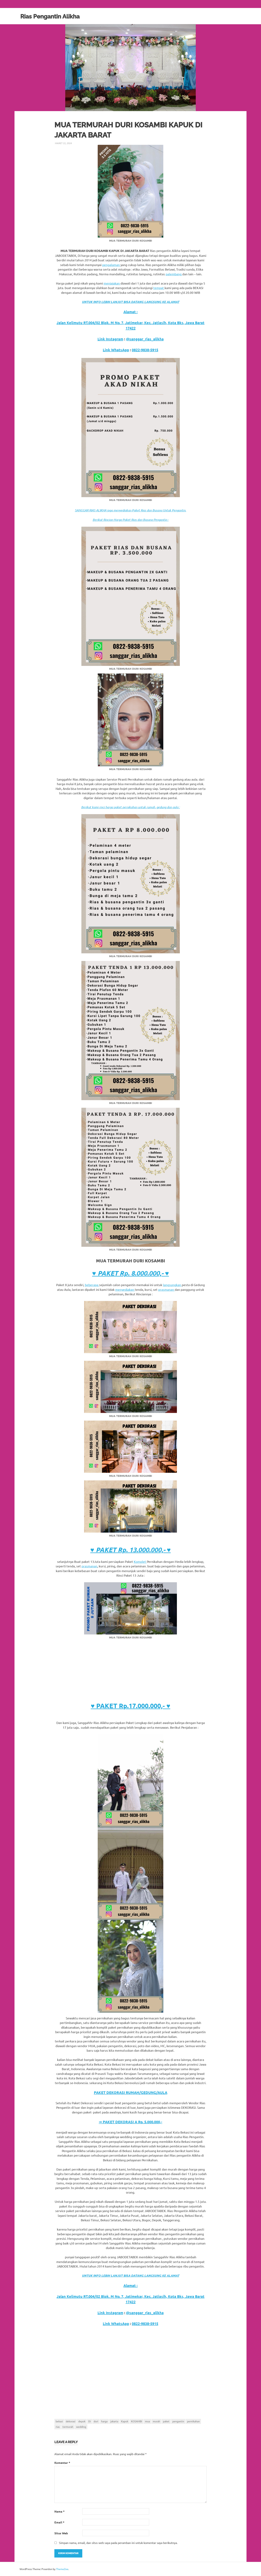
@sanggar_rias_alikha (145, 339)
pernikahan (193, 2421)
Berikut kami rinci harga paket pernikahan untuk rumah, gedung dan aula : (130, 807)
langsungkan (172, 1285)
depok (81, 2421)
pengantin (178, 2421)
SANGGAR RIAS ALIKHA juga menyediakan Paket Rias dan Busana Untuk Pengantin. (130, 510)
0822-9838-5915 (145, 349)
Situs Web (61, 2533)
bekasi (59, 2421)
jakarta (114, 2421)
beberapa (92, 1285)
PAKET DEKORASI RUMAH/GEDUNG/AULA (130, 2092)
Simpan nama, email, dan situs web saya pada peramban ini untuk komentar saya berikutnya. (118, 2542)
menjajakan (112, 283)
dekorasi (70, 2421)
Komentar (62, 2463)
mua (147, 2421)
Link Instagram (110, 339)
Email (59, 2522)
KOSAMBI (136, 2421)
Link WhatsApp (116, 349)
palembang (174, 274)
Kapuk (124, 2421)
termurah (68, 2426)
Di (89, 2421)
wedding (81, 2426)
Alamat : (130, 311)
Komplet (140, 1561)
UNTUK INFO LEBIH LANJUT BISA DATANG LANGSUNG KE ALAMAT (130, 302)
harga (104, 2421)
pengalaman (111, 265)
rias (58, 2426)
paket (166, 2421)
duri (96, 2421)
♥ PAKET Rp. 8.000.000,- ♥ (130, 1273)
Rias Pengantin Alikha (56, 16)
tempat (159, 288)
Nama (59, 2511)
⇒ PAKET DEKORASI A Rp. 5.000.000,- (130, 2121)
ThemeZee (62, 2569)
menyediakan (125, 1289)
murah (156, 2421)
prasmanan (166, 1289)
